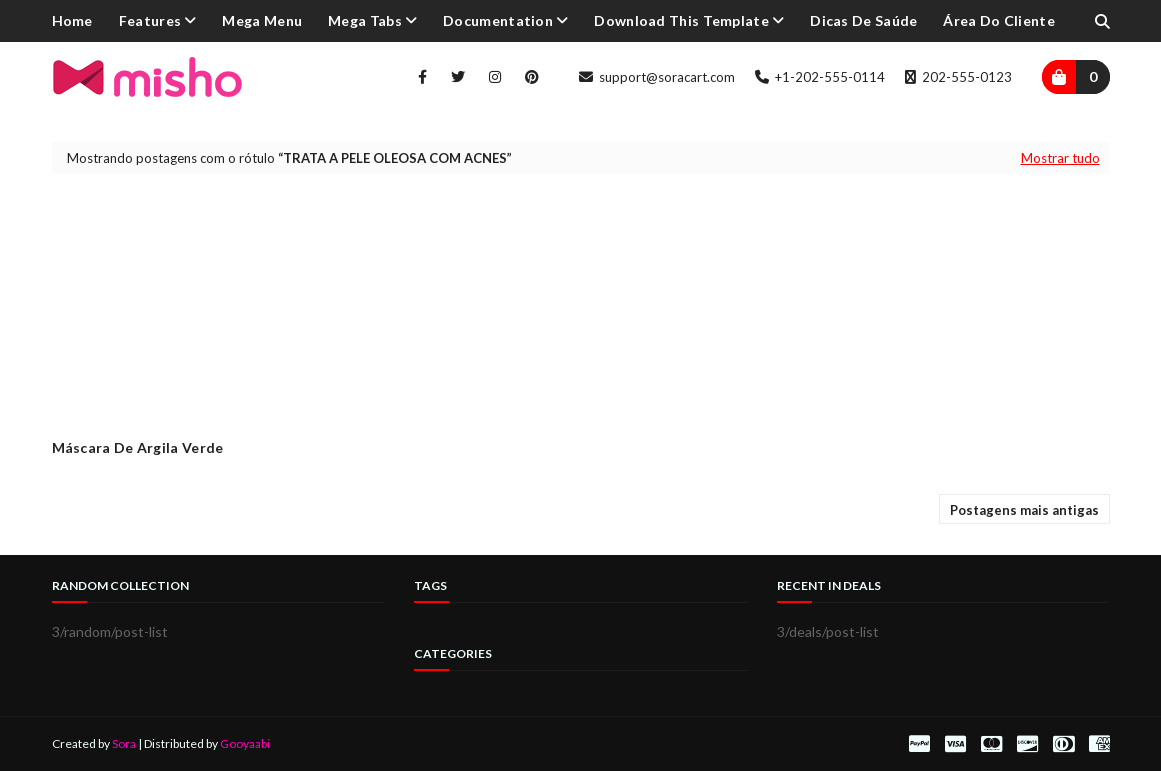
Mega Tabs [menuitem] (365, 20)
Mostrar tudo (1060, 158)
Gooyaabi (245, 743)
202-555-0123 (958, 77)
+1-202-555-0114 (820, 77)
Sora (124, 743)
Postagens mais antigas (1024, 510)
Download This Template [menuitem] (681, 20)
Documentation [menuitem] (498, 20)
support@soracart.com (657, 77)
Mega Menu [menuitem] (262, 20)
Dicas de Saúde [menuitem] (863, 20)
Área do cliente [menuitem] (999, 20)
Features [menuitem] (150, 20)
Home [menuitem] (72, 20)
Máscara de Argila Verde (138, 447)
